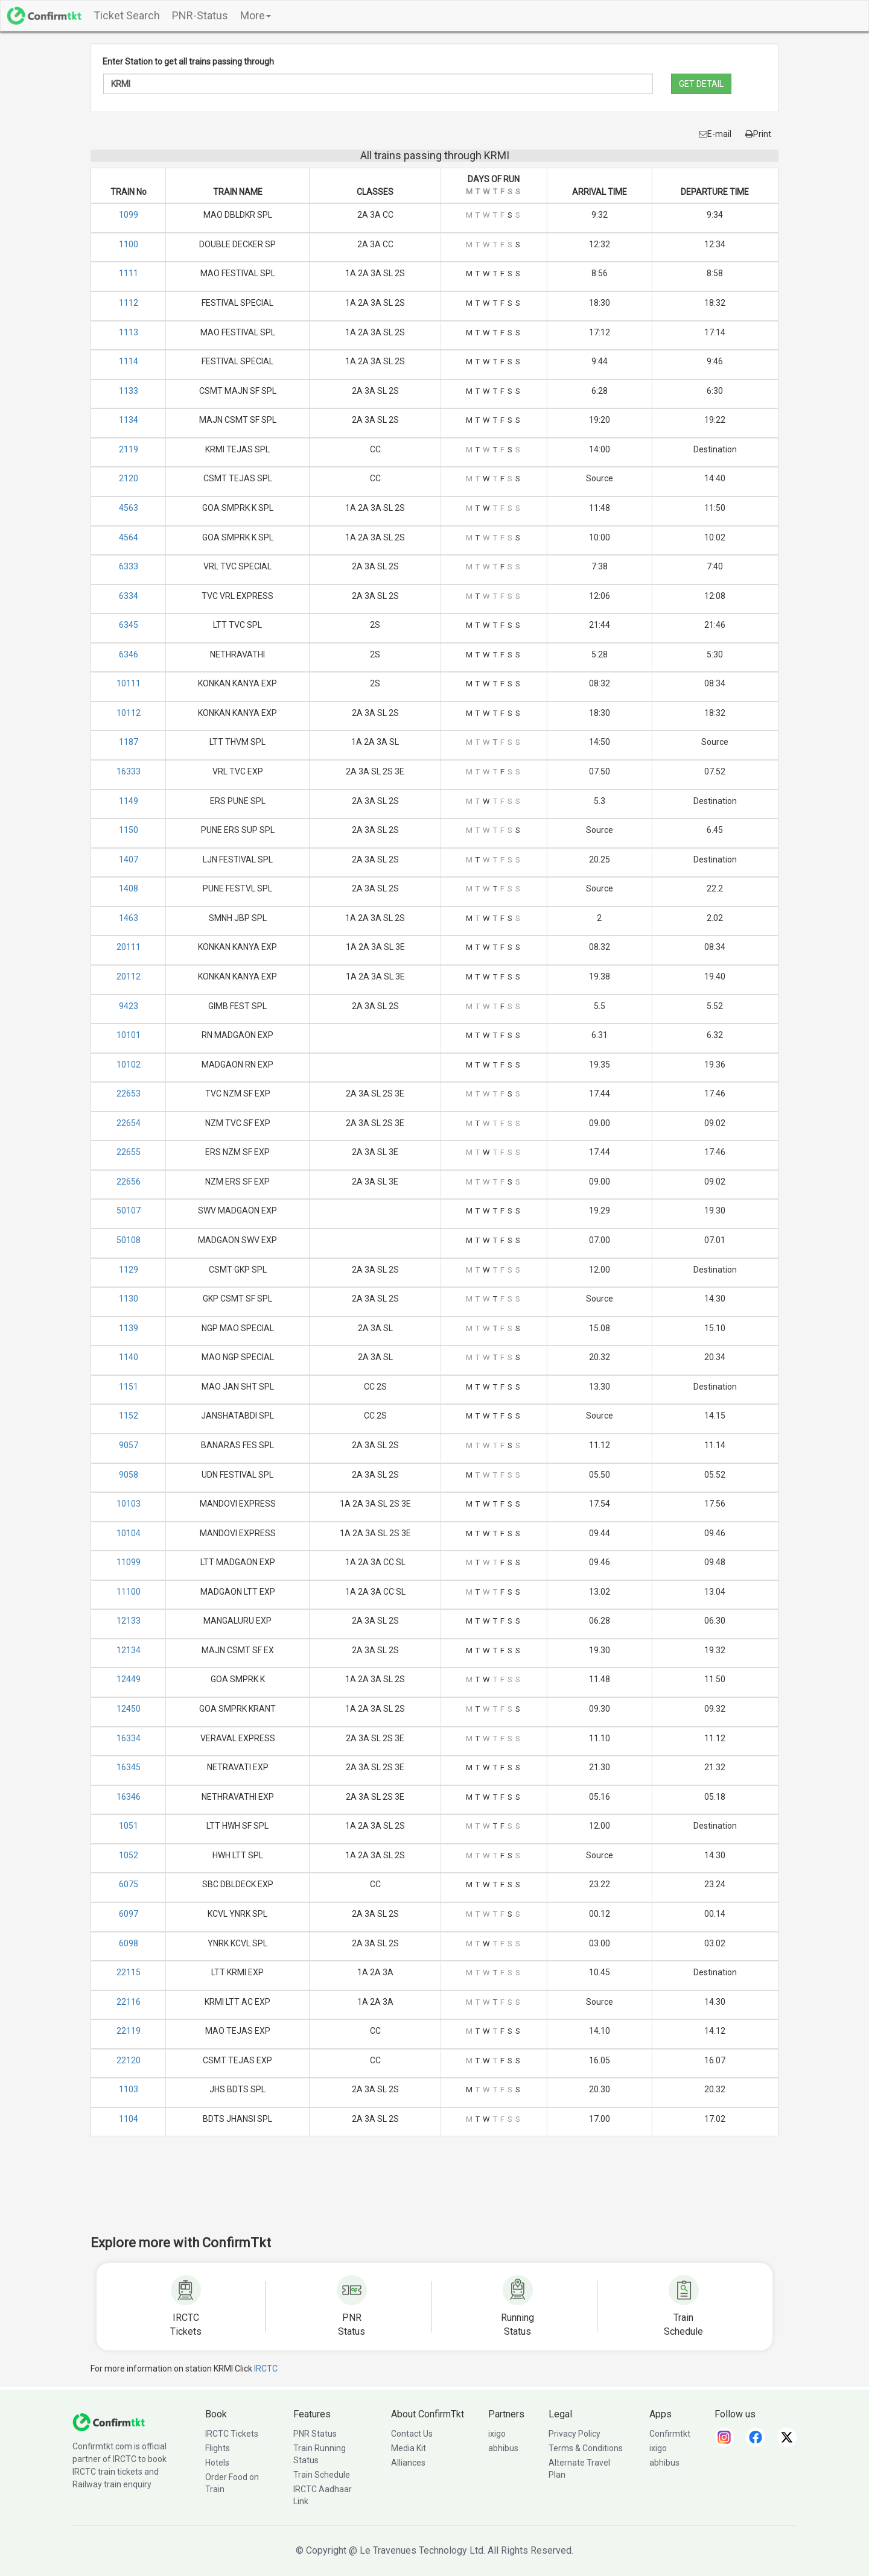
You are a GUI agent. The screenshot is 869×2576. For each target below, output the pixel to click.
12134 (128, 1650)
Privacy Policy (574, 2433)
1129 (128, 1269)
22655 (128, 1152)
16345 (128, 1767)
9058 (128, 1474)
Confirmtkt (669, 2433)
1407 (128, 859)
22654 (128, 1123)
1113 (128, 332)
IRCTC (266, 2368)
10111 (128, 683)
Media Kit (408, 2448)
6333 (128, 566)
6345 (128, 625)
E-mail (715, 134)
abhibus (503, 2448)
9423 (128, 1006)
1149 (128, 801)
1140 (128, 1357)
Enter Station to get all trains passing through (188, 61)
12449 (128, 1679)
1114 (128, 361)
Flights (217, 2448)
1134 (128, 420)
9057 (128, 1445)
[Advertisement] (434, 2193)
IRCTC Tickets (231, 2433)
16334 (128, 1738)
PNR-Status (200, 15)
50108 (128, 1240)
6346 (128, 654)
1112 (128, 303)
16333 (128, 771)
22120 (128, 2060)
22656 (128, 1181)
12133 (128, 1620)
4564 (128, 537)
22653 (128, 1093)
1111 (128, 273)
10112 (128, 713)
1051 (128, 1826)
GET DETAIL (701, 84)
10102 (128, 1064)
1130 (128, 1298)
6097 (128, 1914)
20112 (128, 976)
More (255, 15)
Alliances (408, 2462)
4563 (128, 508)
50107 (128, 1210)
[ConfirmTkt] (108, 2421)
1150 (128, 830)
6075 (128, 1884)
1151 (128, 1386)
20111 (128, 947)
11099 (128, 1562)
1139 (128, 1328)
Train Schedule (321, 2474)
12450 (128, 1709)
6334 (128, 596)
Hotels (217, 2462)
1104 (128, 2119)
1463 (128, 918)
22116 (128, 2002)
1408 (128, 888)
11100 (128, 1592)
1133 (128, 391)
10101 (128, 1035)
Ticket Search (127, 15)
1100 (128, 244)
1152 (128, 1415)
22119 (128, 2031)
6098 (128, 1943)
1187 (128, 742)
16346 (128, 1797)
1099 (128, 215)
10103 (128, 1503)
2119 (128, 449)
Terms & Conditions (586, 2448)
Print (758, 134)
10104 (128, 1533)
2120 (128, 478)
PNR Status (315, 2433)
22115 (128, 1972)
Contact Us (412, 2433)
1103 (128, 2089)
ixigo (497, 2433)
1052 (128, 1855)
